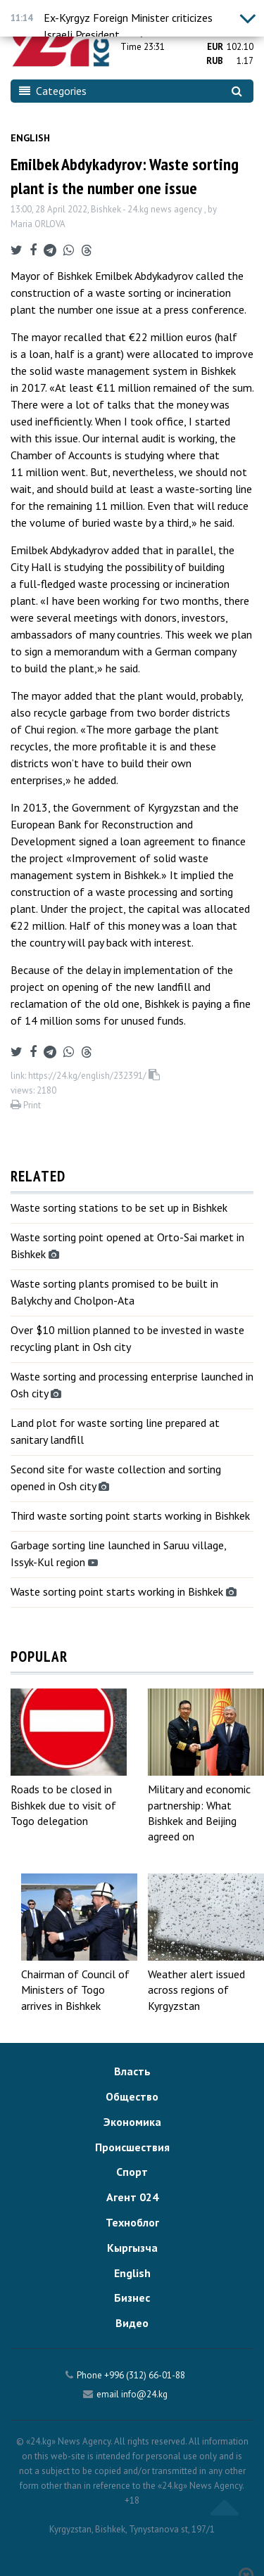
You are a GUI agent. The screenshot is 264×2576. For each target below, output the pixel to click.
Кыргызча (132, 2248)
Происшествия (132, 2147)
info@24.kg (144, 2394)
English (30, 138)
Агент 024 (132, 2197)
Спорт (132, 2172)
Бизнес (132, 2297)
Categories (53, 91)
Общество (132, 2096)
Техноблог (132, 2222)
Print (26, 1105)
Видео (132, 2323)
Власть (132, 2071)
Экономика (132, 2122)
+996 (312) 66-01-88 (144, 2375)
